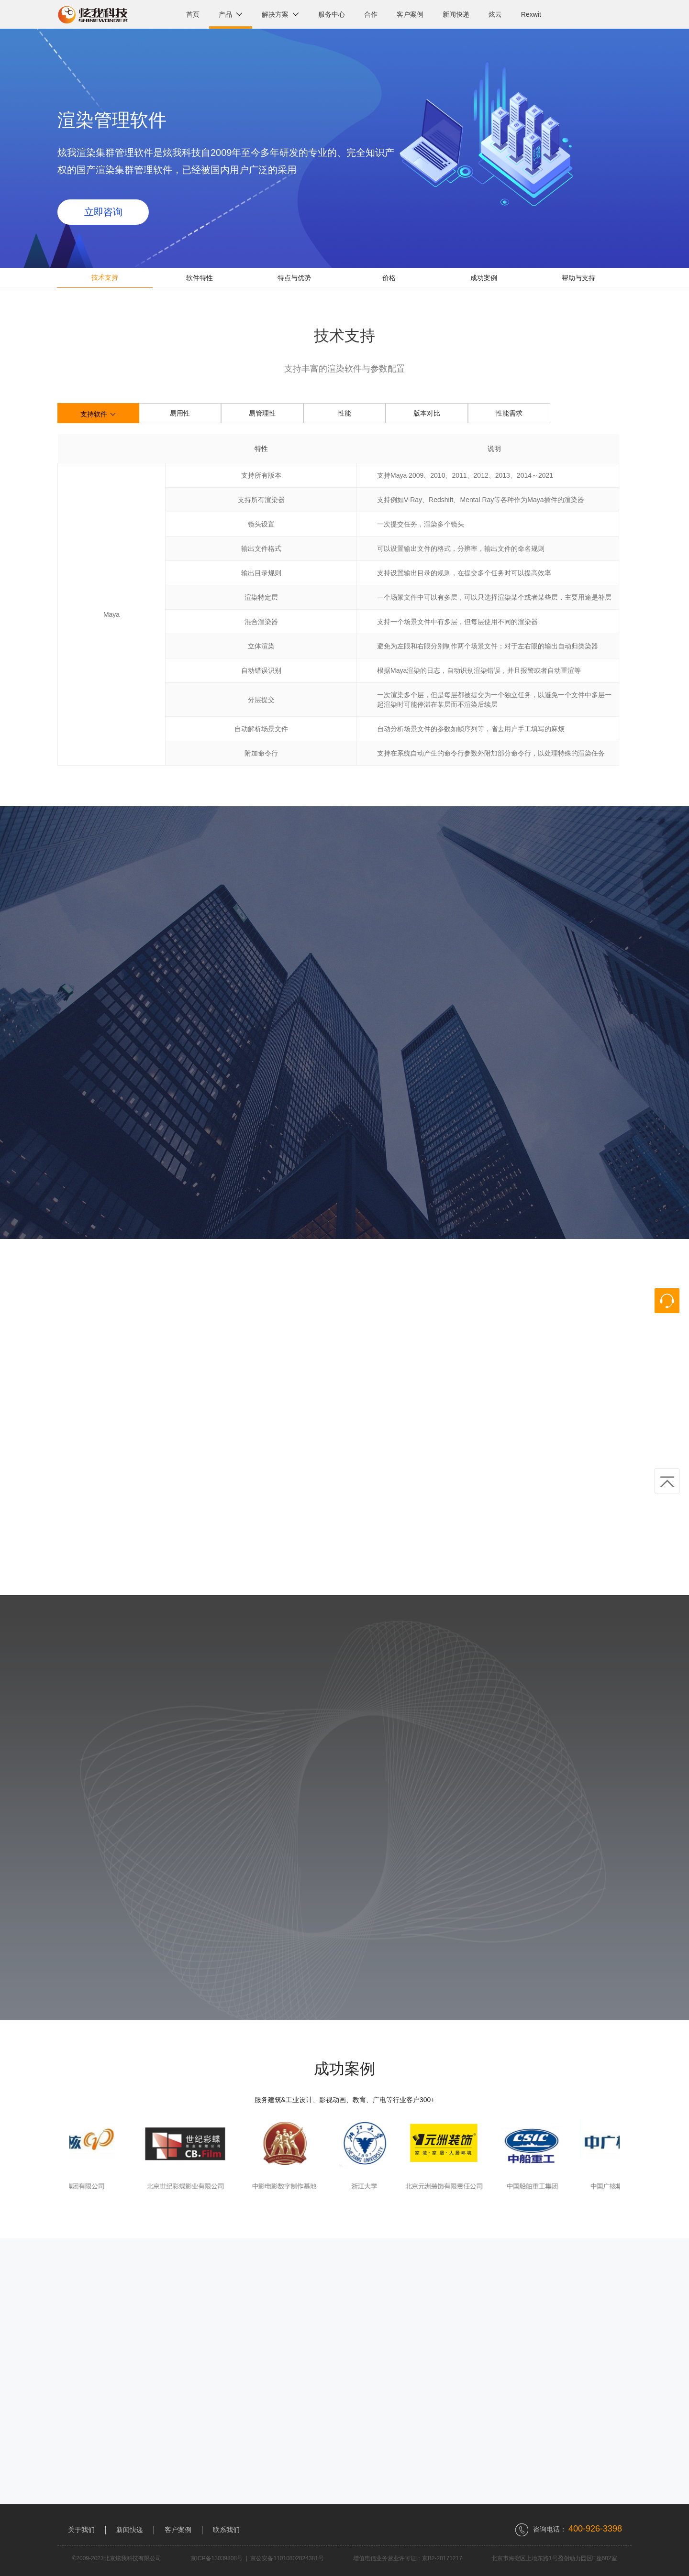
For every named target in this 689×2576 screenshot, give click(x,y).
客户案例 (410, 14)
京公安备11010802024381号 (286, 2558)
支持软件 (98, 414)
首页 (193, 14)
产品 (231, 14)
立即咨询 (103, 212)
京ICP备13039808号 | (220, 2558)
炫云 (495, 14)
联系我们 (226, 2529)
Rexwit (531, 14)
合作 (371, 14)
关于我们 (81, 2529)
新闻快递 (456, 14)
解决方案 (280, 14)
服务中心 (331, 14)
